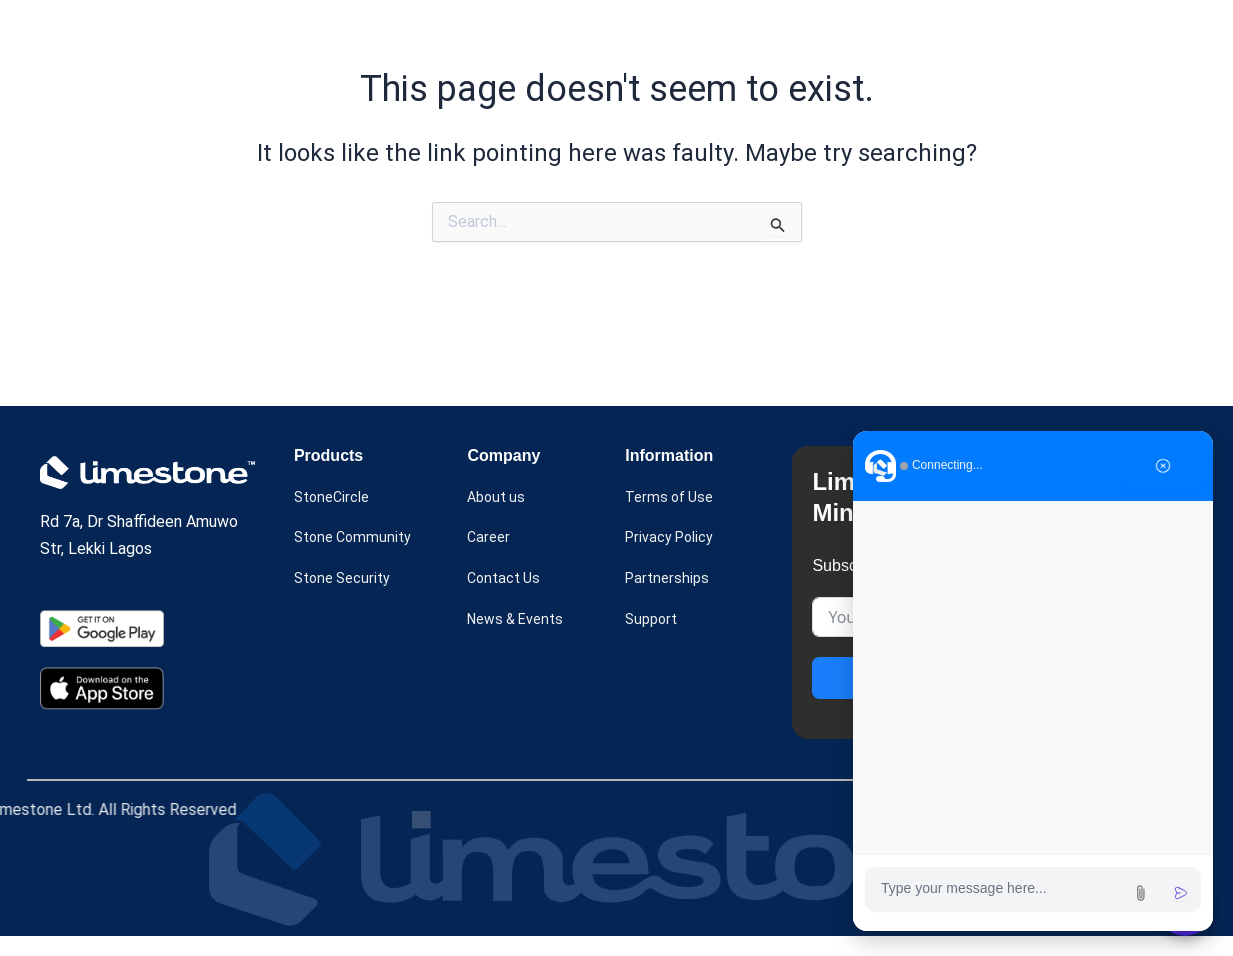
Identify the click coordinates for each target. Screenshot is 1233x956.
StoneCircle (335, 518)
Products (468, 32)
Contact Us (507, 600)
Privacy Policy (675, 559)
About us (693, 32)
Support (653, 641)
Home (369, 32)
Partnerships (669, 600)
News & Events (824, 32)
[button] (468, 32)
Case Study (586, 32)
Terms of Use (673, 518)
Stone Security (347, 600)
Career (490, 559)
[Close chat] (1163, 466)
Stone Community (357, 559)
